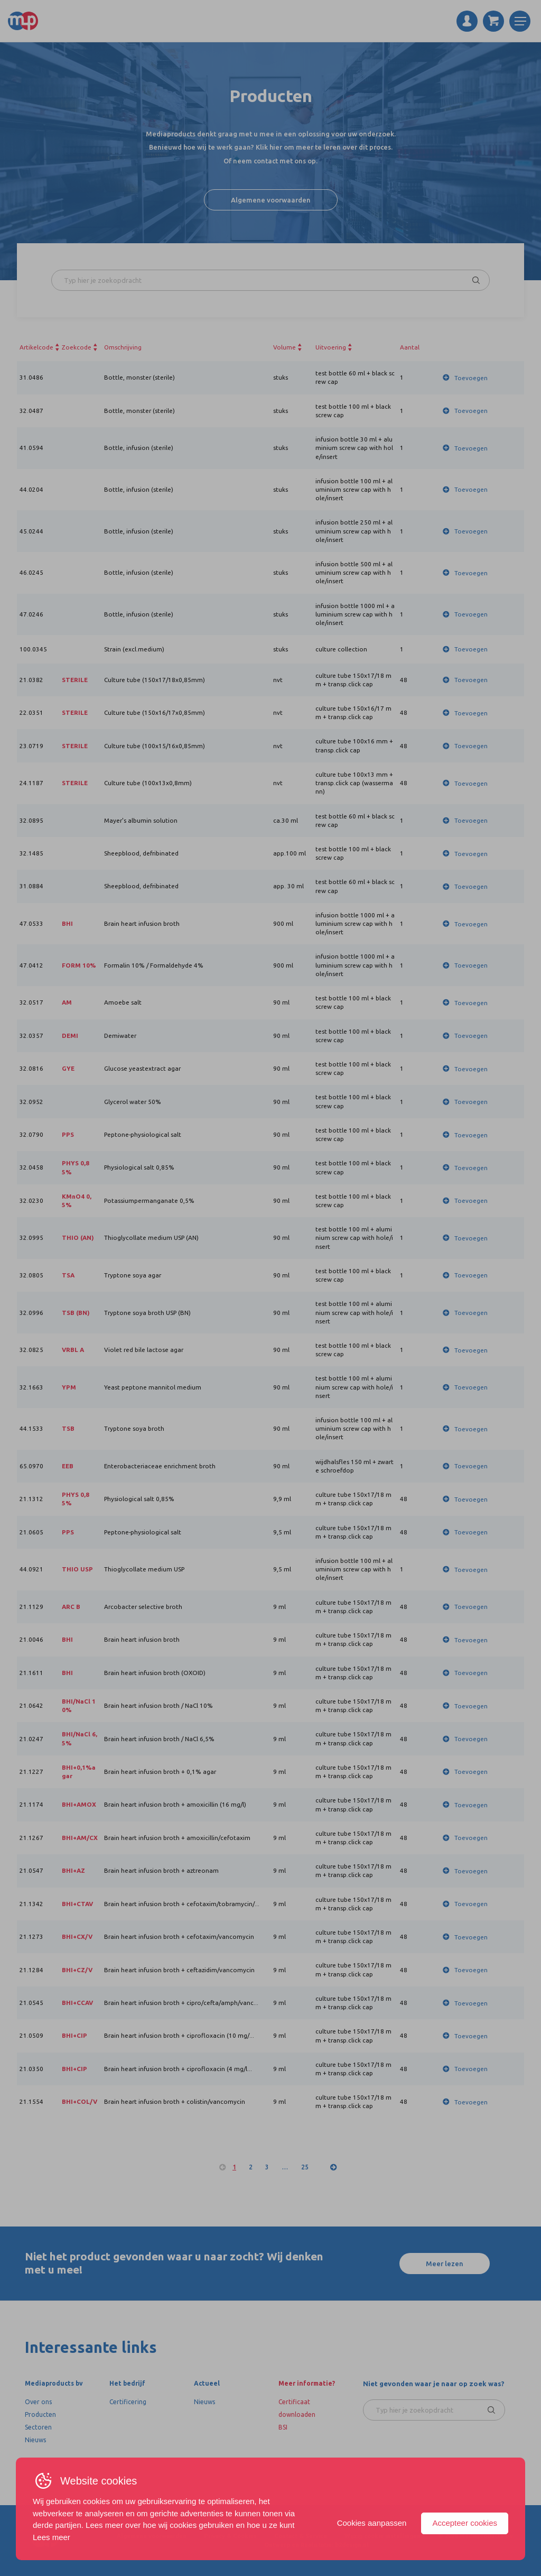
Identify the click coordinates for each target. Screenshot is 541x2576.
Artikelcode (36, 347)
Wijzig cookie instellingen (382, 2536)
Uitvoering (330, 347)
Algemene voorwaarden (271, 200)
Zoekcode (76, 347)
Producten (40, 2414)
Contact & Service (300, 2536)
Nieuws (35, 2439)
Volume (284, 347)
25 (305, 2167)
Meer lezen (444, 2263)
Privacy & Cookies (230, 2536)
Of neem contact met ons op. (270, 160)
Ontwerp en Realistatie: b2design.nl (316, 2545)
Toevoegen (471, 377)
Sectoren (38, 2427)
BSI (282, 2427)
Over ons (38, 2401)
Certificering (127, 2401)
